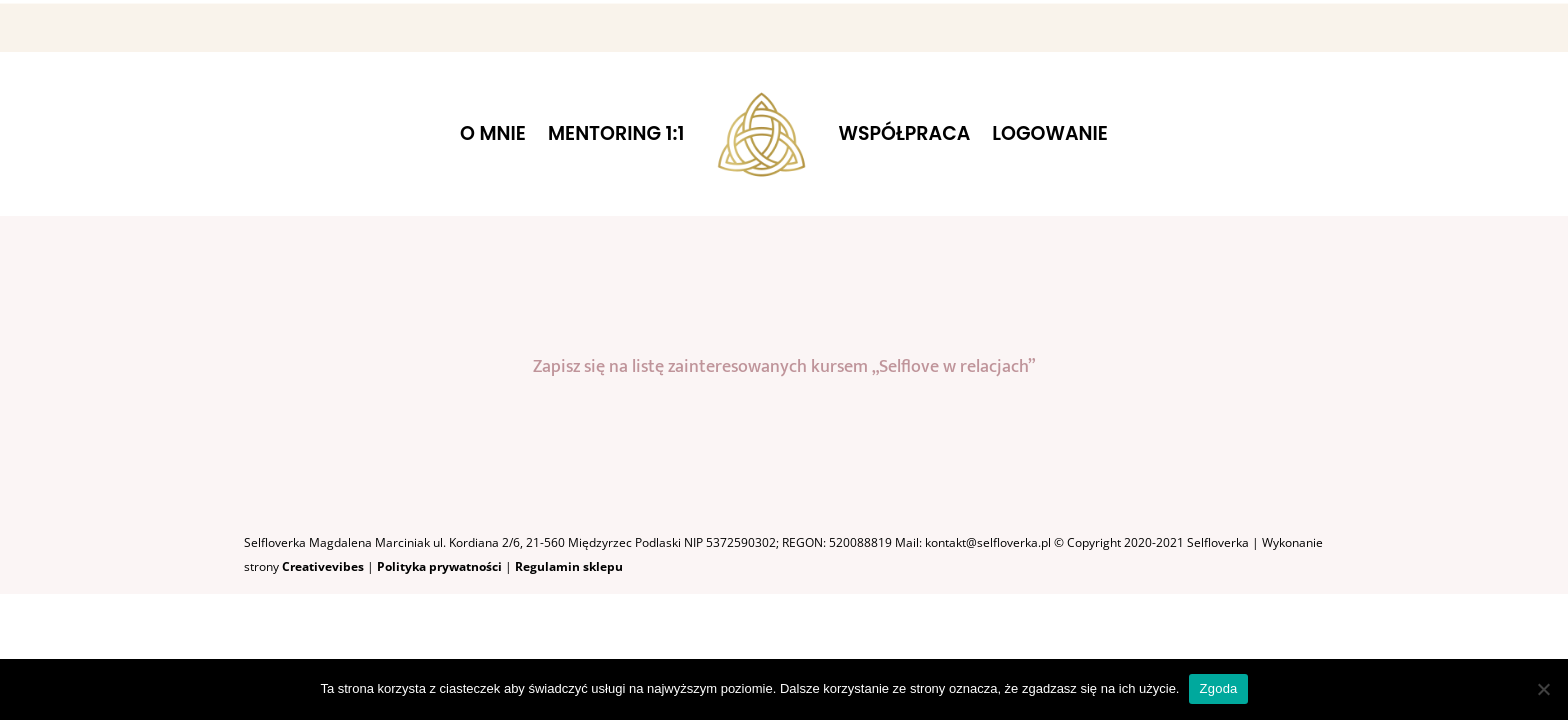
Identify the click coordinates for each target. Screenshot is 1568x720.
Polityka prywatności (441, 566)
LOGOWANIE (1050, 133)
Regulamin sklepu (569, 566)
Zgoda (1218, 688)
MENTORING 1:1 (616, 133)
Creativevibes (323, 566)
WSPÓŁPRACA (905, 133)
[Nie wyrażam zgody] (1543, 689)
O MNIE (493, 133)
